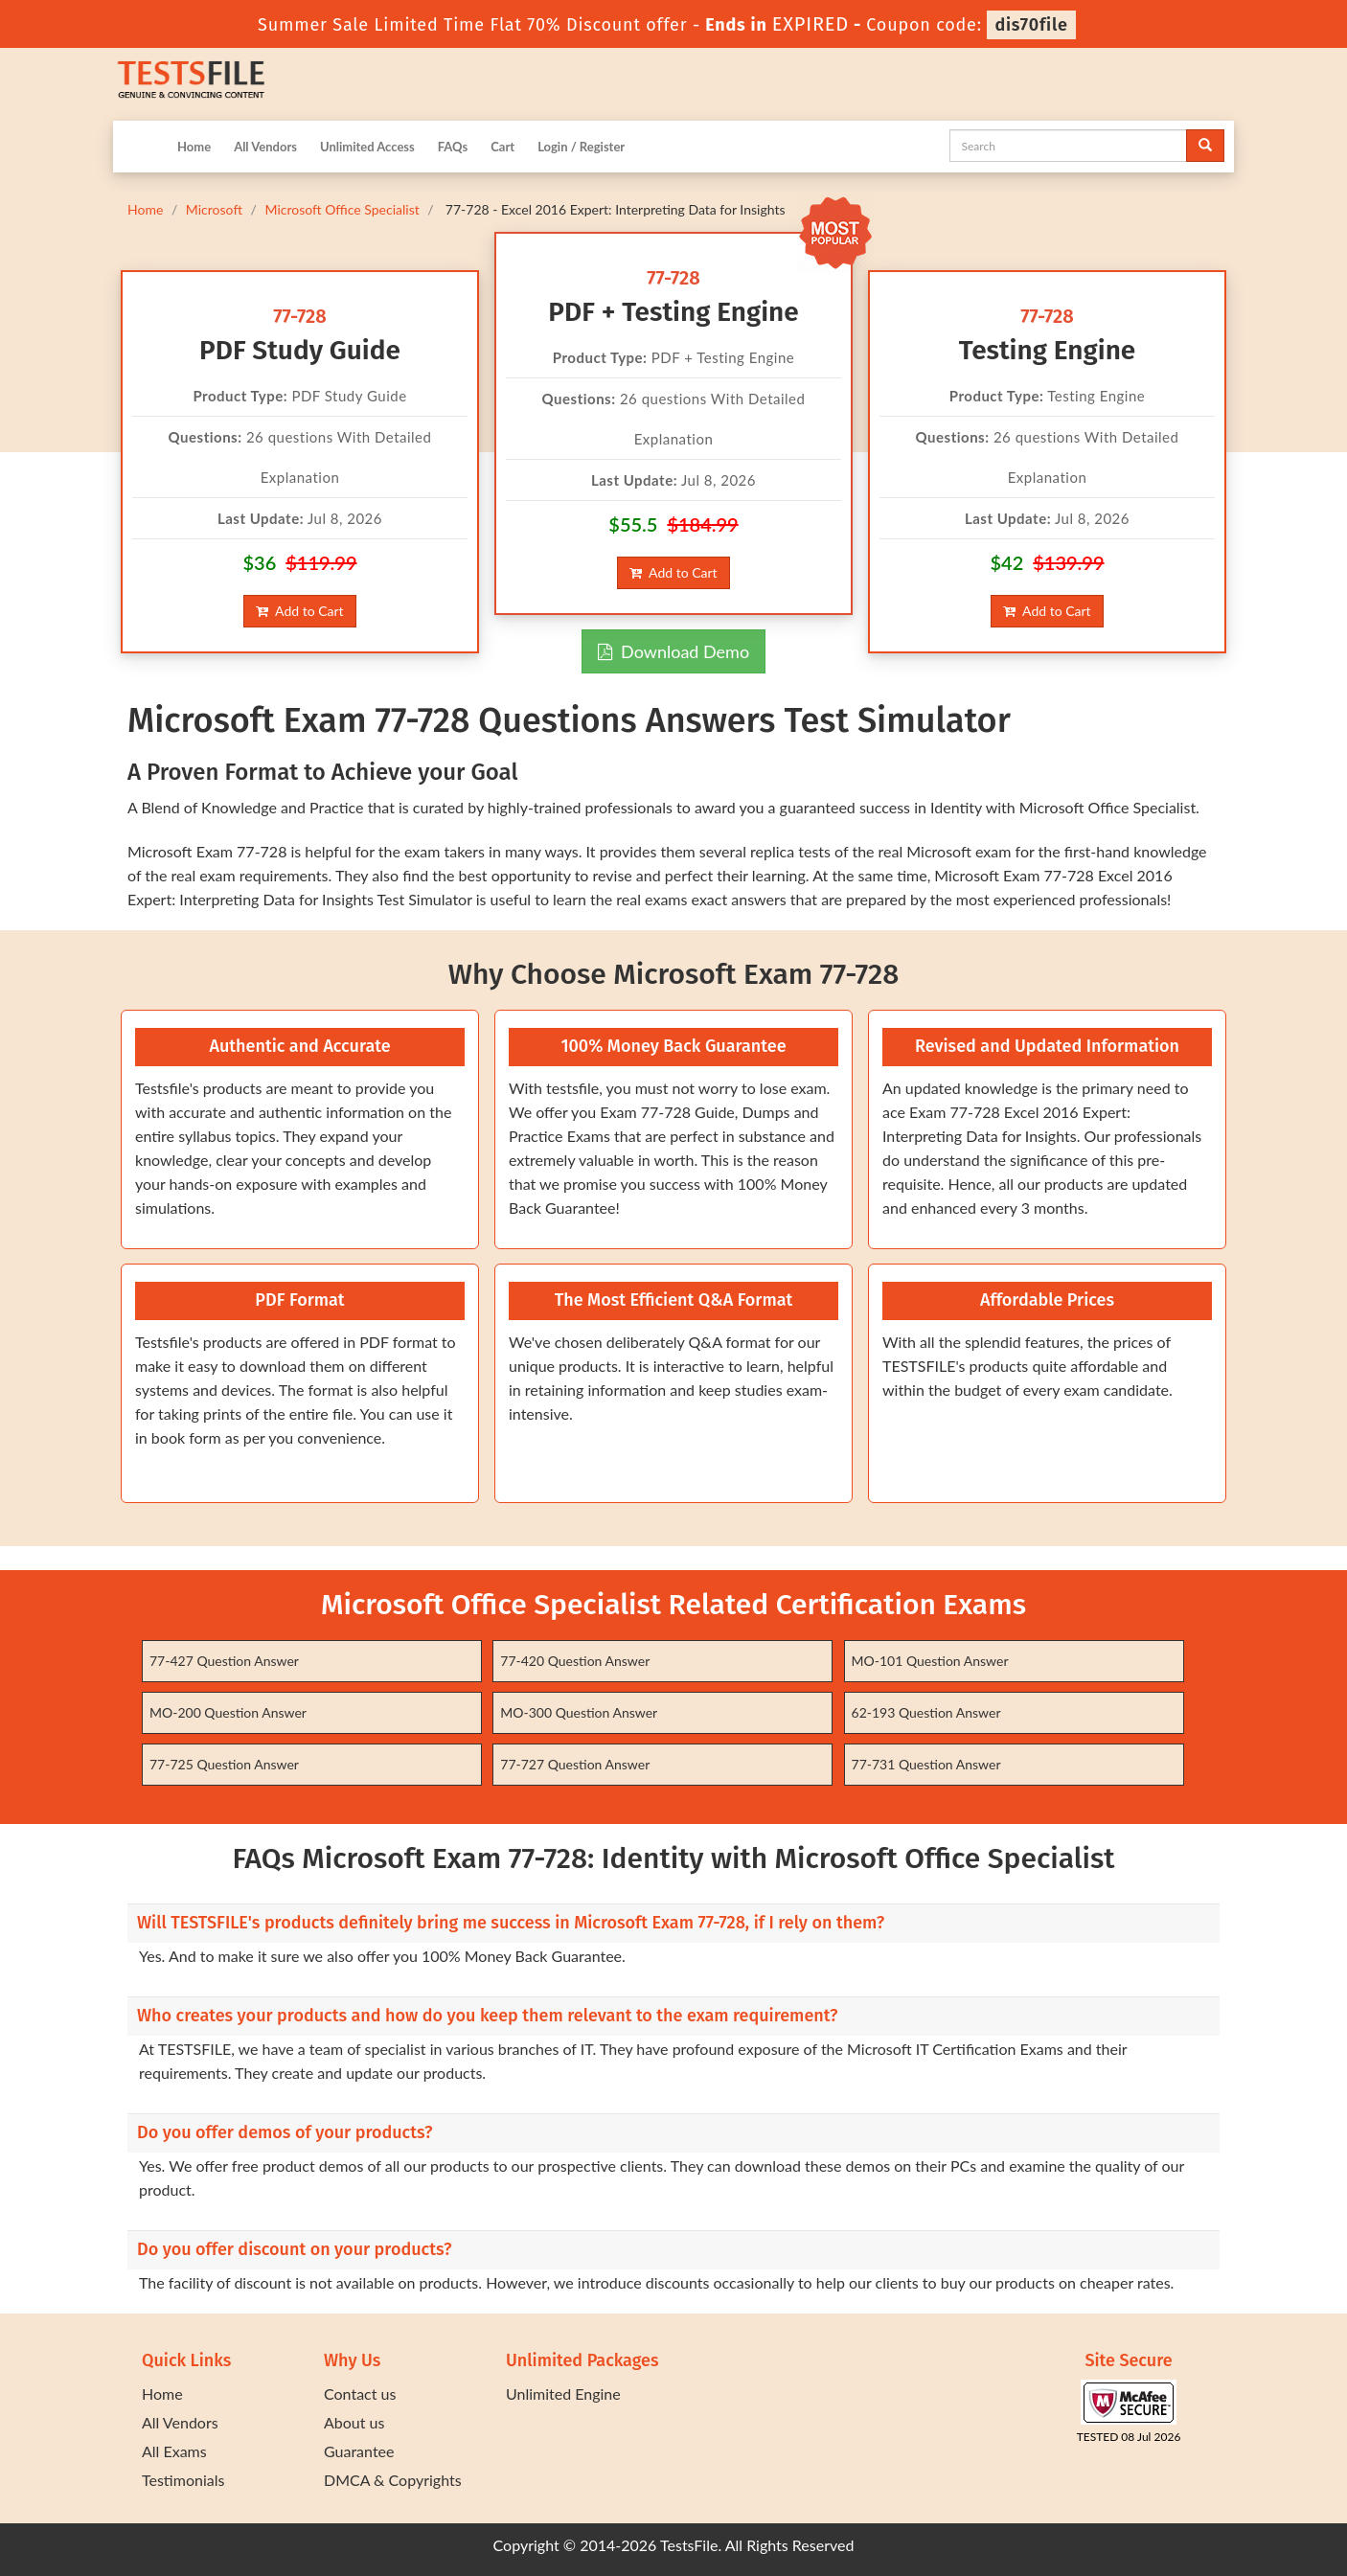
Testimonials (183, 2480)
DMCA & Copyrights (393, 2480)
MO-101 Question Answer (930, 1661)
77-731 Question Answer (926, 1764)
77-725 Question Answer (224, 1764)
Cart (502, 146)
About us (354, 2422)
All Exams (174, 2451)
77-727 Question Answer (575, 1764)
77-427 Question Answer (224, 1661)
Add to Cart (299, 611)
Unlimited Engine (563, 2393)
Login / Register (581, 146)
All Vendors (265, 146)
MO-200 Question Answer (228, 1712)
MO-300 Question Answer (578, 1712)
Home (194, 146)
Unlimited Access (367, 146)
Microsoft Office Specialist (341, 209)
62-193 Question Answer (926, 1712)
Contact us (360, 2393)
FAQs (453, 146)
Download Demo (673, 651)
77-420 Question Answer (575, 1661)
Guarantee (359, 2451)
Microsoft (214, 209)
